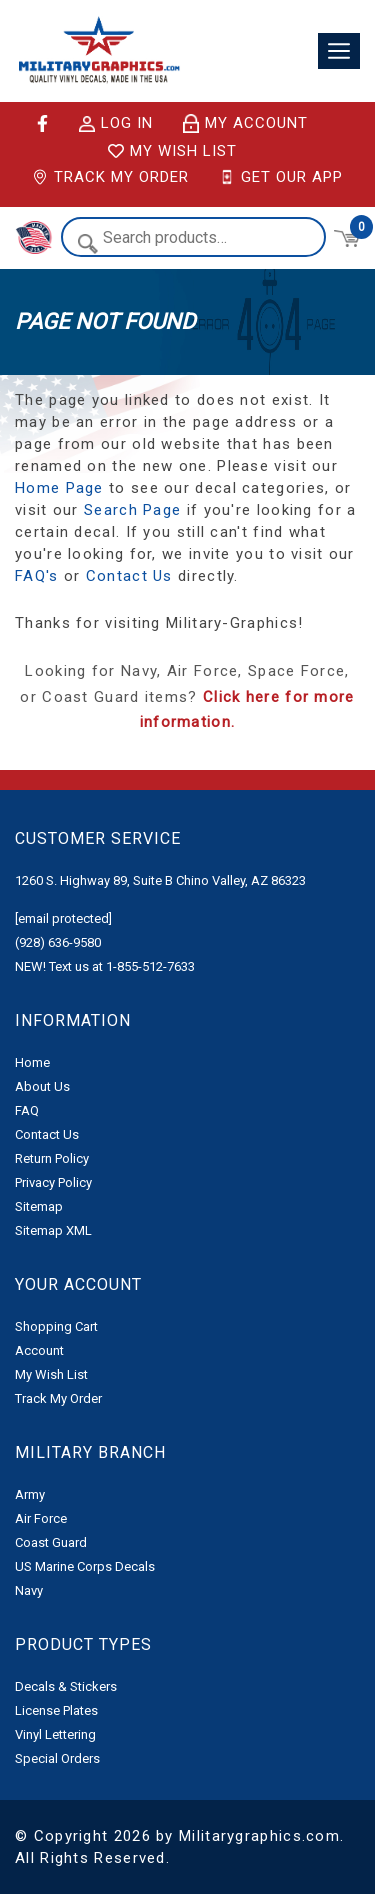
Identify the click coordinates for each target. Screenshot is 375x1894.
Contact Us (129, 576)
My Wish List (172, 151)
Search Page (132, 510)
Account (39, 1350)
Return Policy (52, 1158)
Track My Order (110, 177)
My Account (245, 124)
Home (32, 1062)
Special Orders (57, 1758)
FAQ (27, 1110)
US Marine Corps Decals (85, 1566)
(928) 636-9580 (58, 942)
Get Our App (281, 177)
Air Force (41, 1518)
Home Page (59, 488)
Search (87, 243)
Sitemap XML (53, 1230)
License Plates (56, 1710)
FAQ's (37, 576)
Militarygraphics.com (259, 1836)
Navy (29, 1590)
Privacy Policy (53, 1182)
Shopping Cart (56, 1326)
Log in (116, 124)
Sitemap (39, 1206)
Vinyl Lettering (55, 1734)
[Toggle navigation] (339, 51)
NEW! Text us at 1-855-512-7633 (105, 966)
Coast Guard (51, 1542)
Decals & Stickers (66, 1686)
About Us (42, 1086)
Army (30, 1494)
